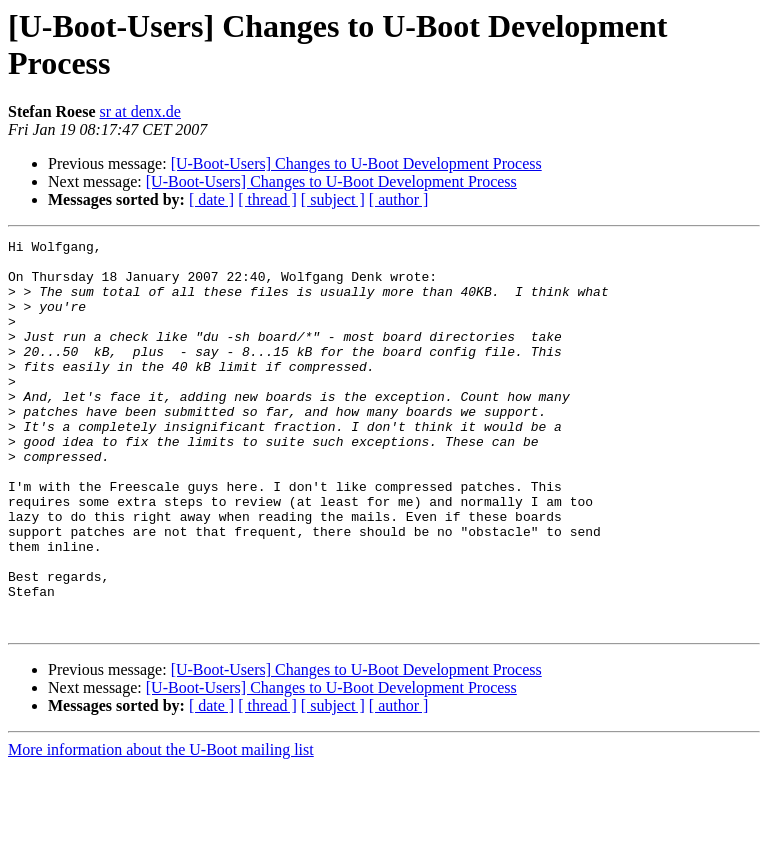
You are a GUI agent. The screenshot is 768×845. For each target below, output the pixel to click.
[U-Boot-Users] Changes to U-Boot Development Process (356, 163)
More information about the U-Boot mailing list (161, 827)
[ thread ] (267, 199)
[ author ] (399, 199)
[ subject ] (333, 199)
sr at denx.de (140, 111)
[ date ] (211, 199)
